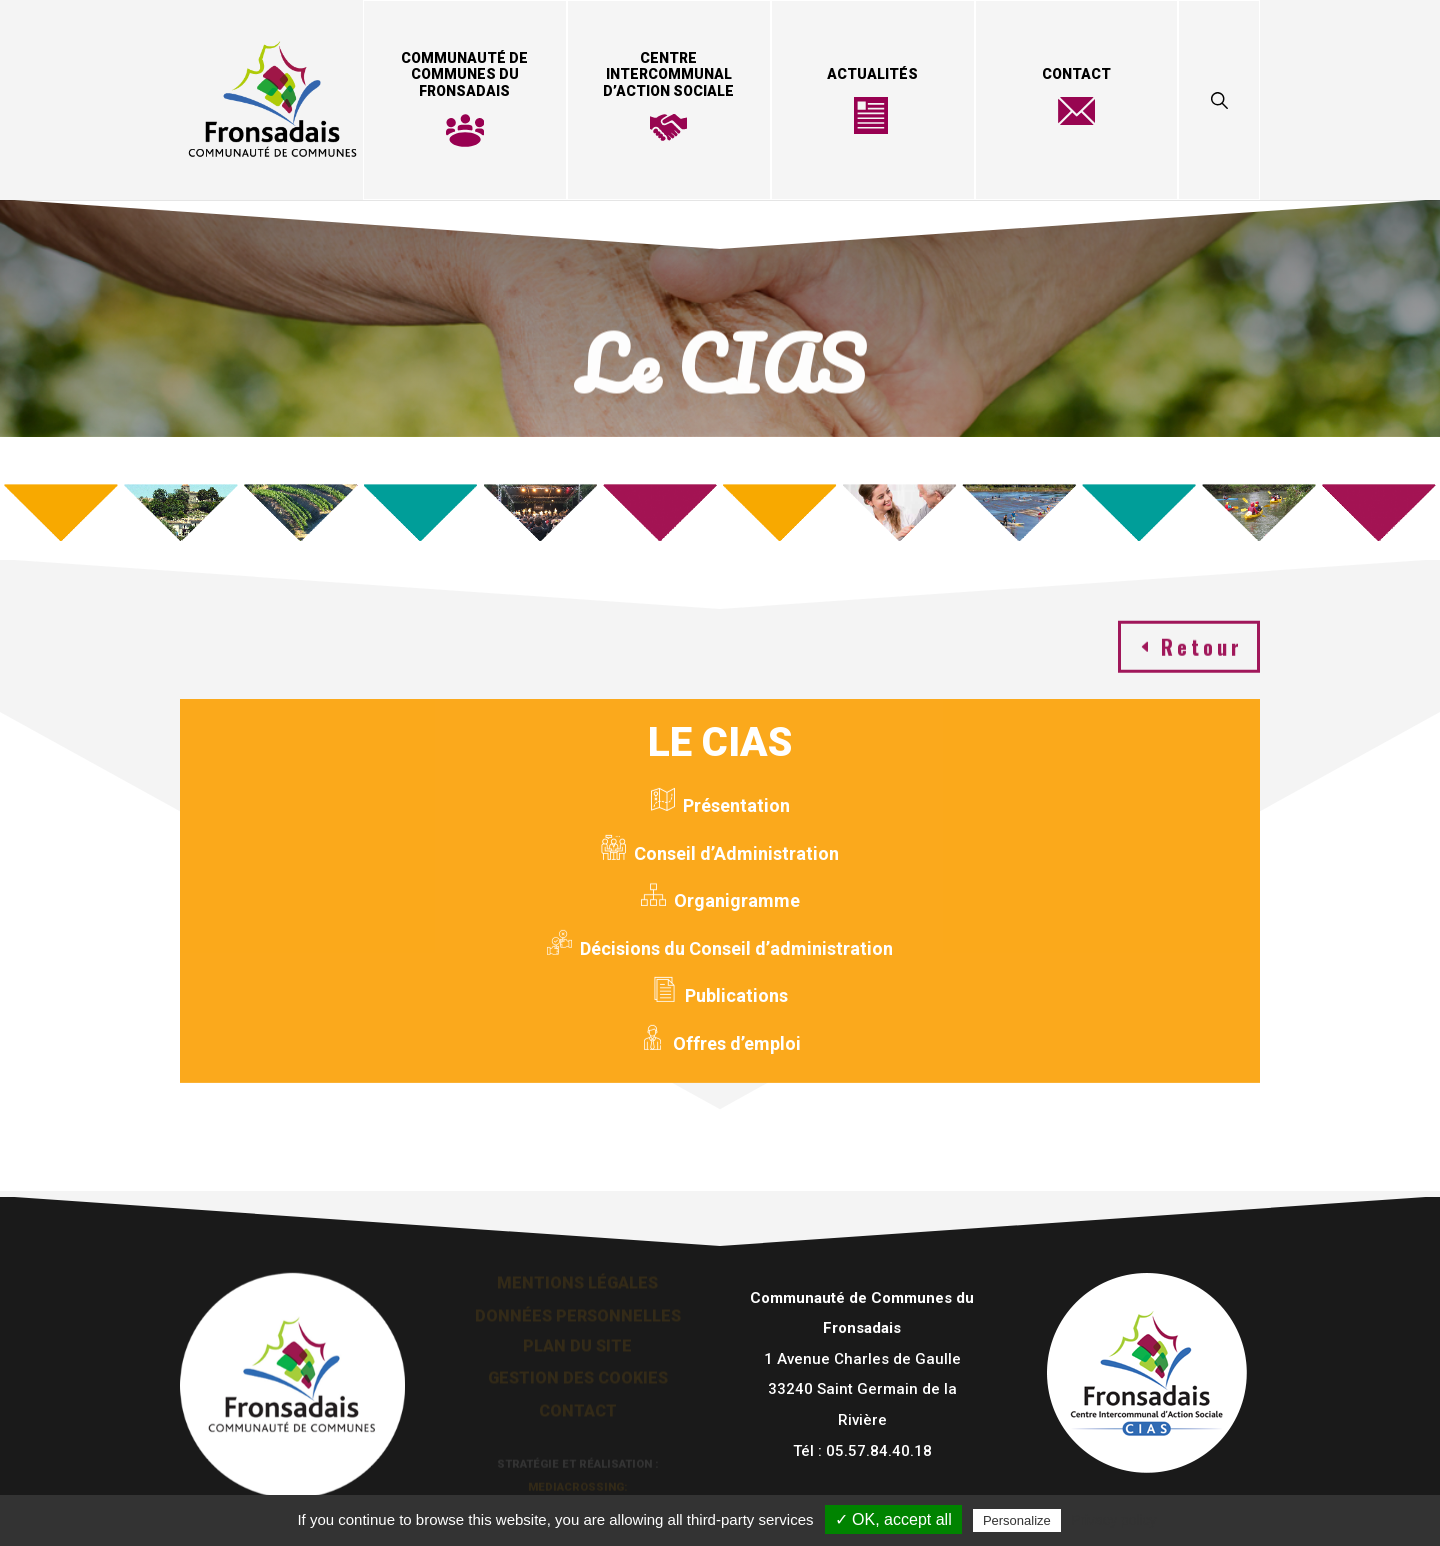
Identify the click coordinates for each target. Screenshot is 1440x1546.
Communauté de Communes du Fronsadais (464, 75)
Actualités (872, 74)
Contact (1076, 74)
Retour (1202, 642)
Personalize (1017, 1520)
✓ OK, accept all (893, 1519)
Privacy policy (1114, 1520)
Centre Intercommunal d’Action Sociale (668, 75)
